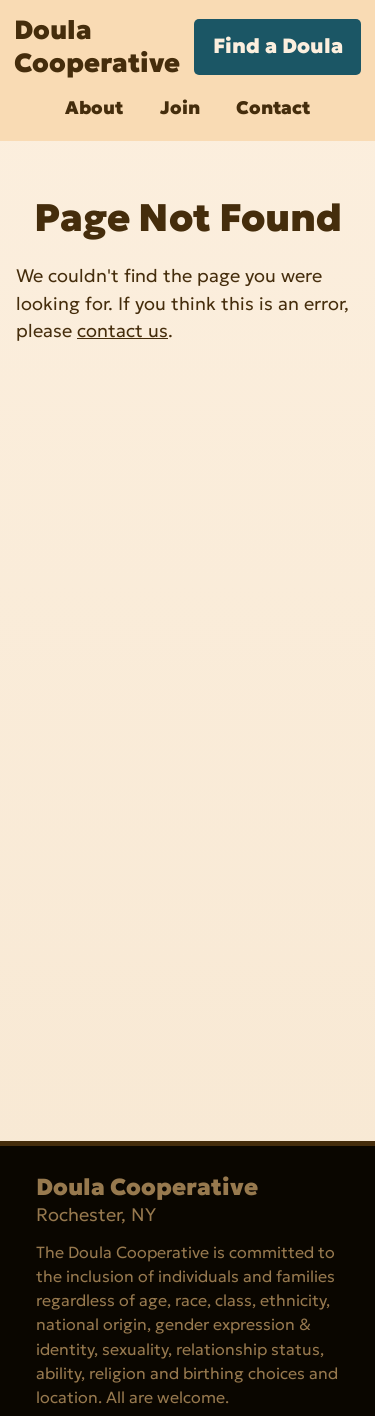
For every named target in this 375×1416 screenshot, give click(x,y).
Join (180, 107)
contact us (122, 330)
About (94, 107)
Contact (273, 107)
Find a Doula (278, 46)
